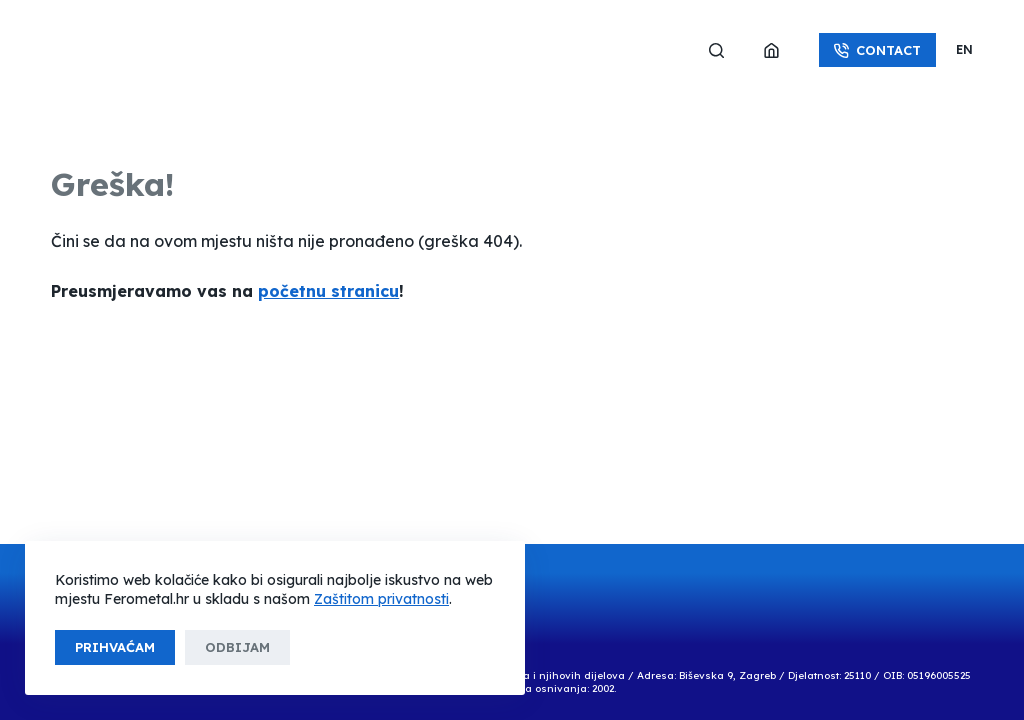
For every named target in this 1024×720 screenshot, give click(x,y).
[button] (964, 50)
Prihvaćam (115, 647)
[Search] (716, 50)
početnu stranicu (328, 291)
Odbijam (237, 647)
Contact (877, 50)
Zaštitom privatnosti (381, 599)
